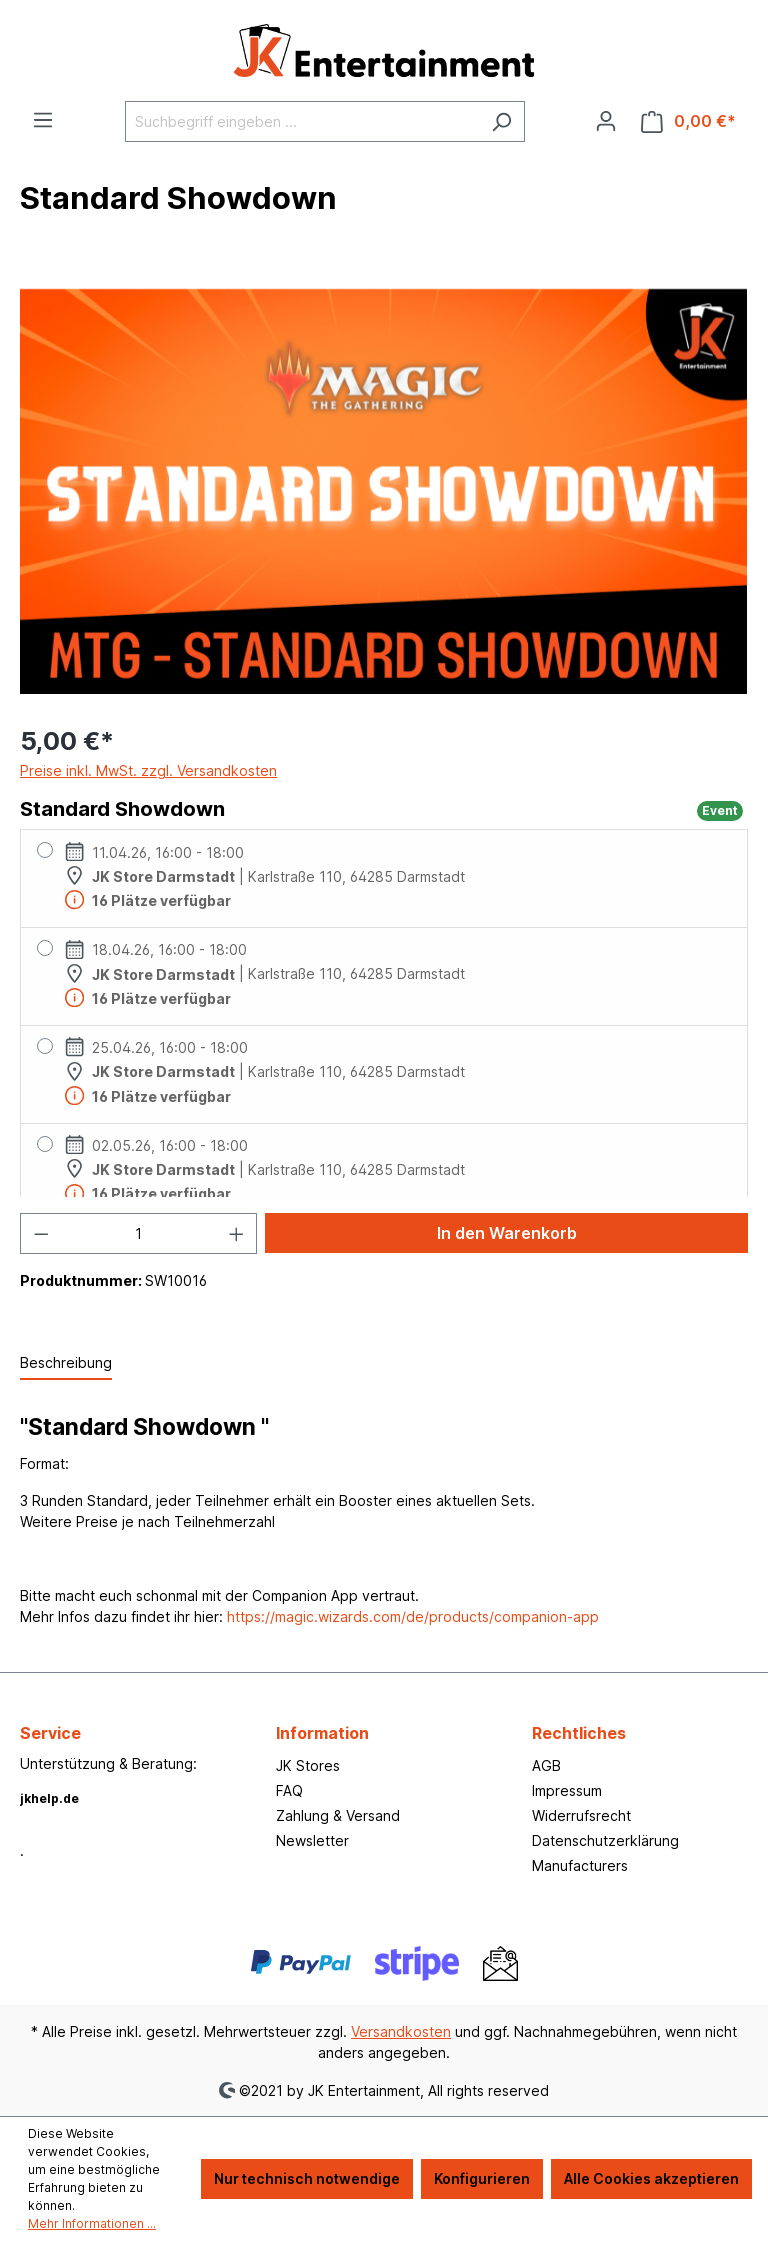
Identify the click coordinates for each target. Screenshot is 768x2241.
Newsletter (312, 1840)
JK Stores (308, 1765)
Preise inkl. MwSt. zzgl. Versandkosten (148, 770)
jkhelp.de (49, 1798)
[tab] (66, 1363)
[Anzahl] (139, 1233)
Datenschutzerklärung (605, 1840)
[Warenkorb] (688, 121)
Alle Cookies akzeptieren (651, 2178)
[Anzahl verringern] (41, 1233)
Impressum (567, 1790)
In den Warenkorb (507, 1233)
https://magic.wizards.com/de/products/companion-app (413, 1616)
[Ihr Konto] (606, 121)
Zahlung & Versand (338, 1815)
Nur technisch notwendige (307, 2178)
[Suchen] (501, 121)
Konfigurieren (482, 2178)
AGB (546, 1765)
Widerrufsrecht (581, 1815)
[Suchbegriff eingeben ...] (302, 121)
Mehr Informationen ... (92, 2223)
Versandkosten (401, 2031)
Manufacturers (580, 1865)
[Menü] (43, 120)
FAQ (289, 1790)
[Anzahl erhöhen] (237, 1233)
